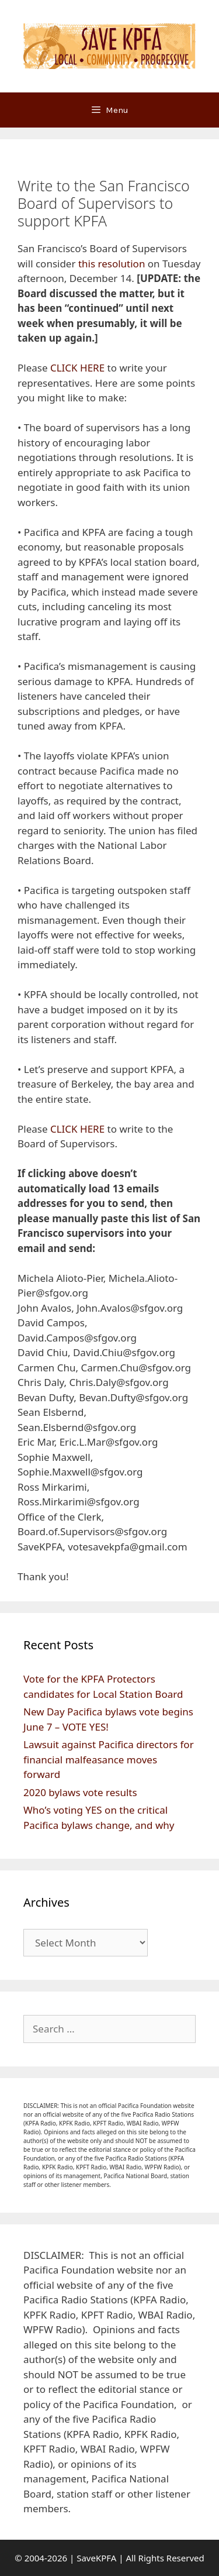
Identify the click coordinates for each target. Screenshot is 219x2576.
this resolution (111, 263)
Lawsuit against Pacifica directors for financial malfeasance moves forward (108, 1759)
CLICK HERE (77, 367)
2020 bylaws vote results (80, 1792)
